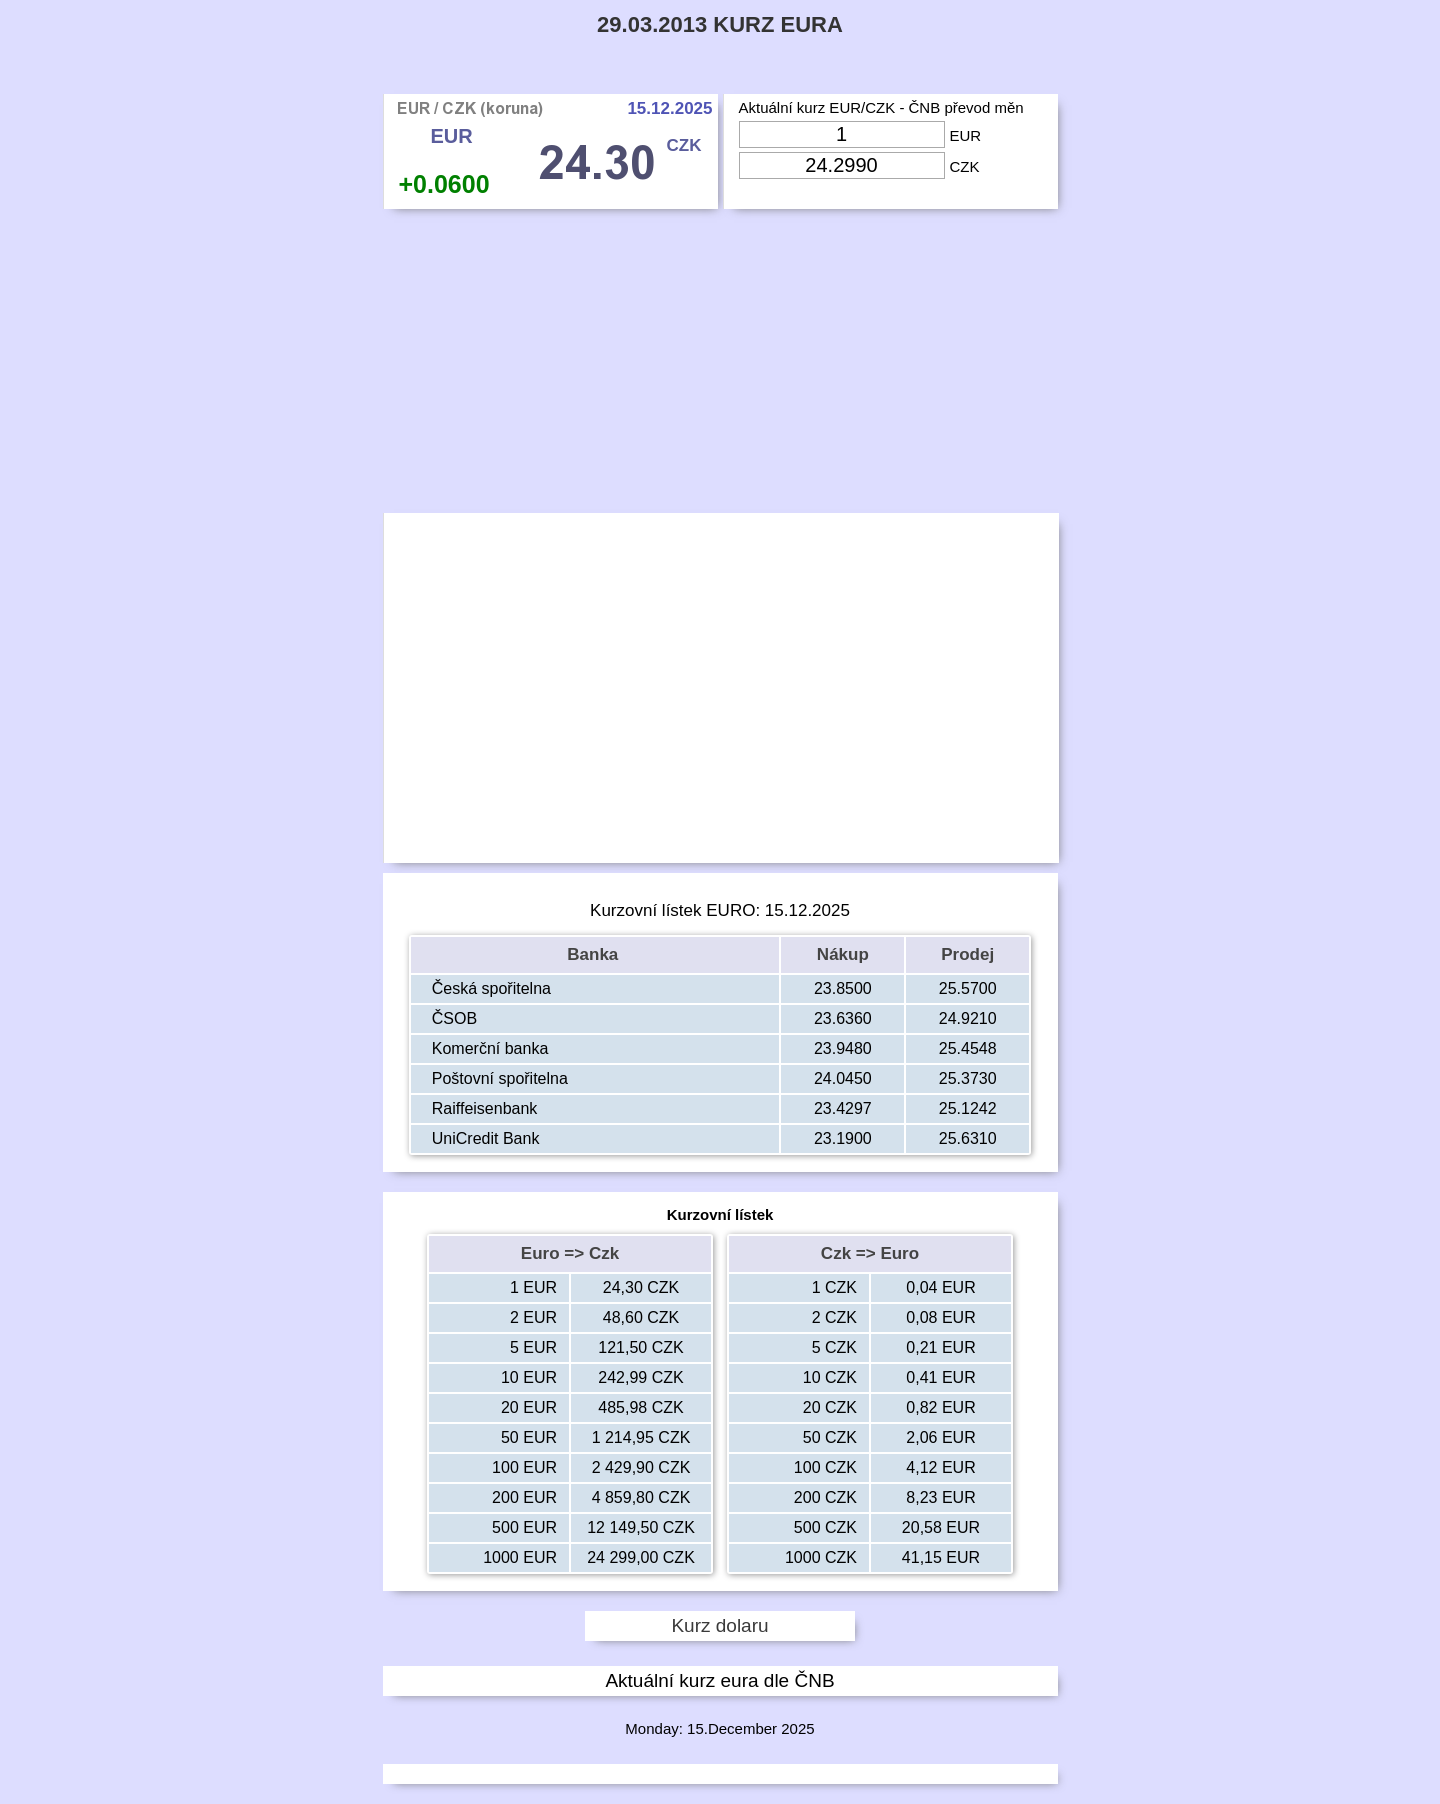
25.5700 (968, 988)
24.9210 (968, 1018)
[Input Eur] (842, 134)
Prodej (967, 954)
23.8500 (843, 988)
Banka (595, 954)
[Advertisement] (720, 366)
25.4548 (968, 1048)
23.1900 (843, 1138)
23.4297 (843, 1108)
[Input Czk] (842, 165)
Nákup (843, 954)
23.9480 (843, 1048)
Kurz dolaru (719, 1625)
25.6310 (968, 1138)
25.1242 (968, 1108)
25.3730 (968, 1078)
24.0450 (843, 1078)
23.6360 (843, 1018)
